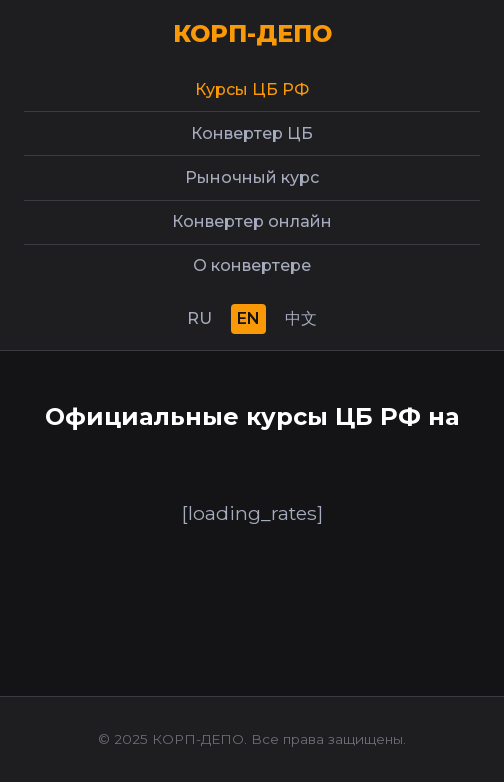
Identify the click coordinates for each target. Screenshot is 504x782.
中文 (301, 318)
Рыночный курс (252, 177)
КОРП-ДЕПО (252, 33)
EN (248, 318)
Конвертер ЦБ (252, 133)
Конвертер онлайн (252, 221)
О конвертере (252, 265)
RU (199, 318)
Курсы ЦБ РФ (252, 89)
